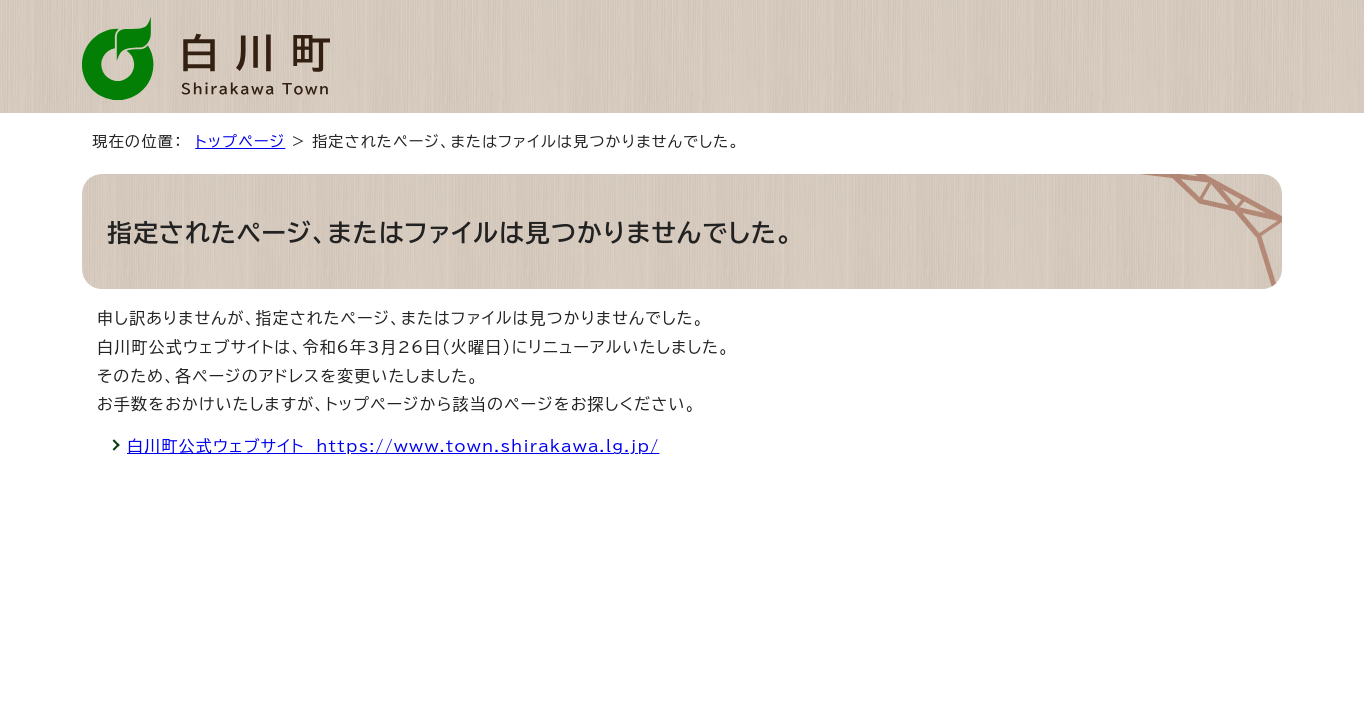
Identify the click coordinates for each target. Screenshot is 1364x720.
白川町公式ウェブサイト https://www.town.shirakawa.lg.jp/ (393, 446)
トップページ (240, 141)
